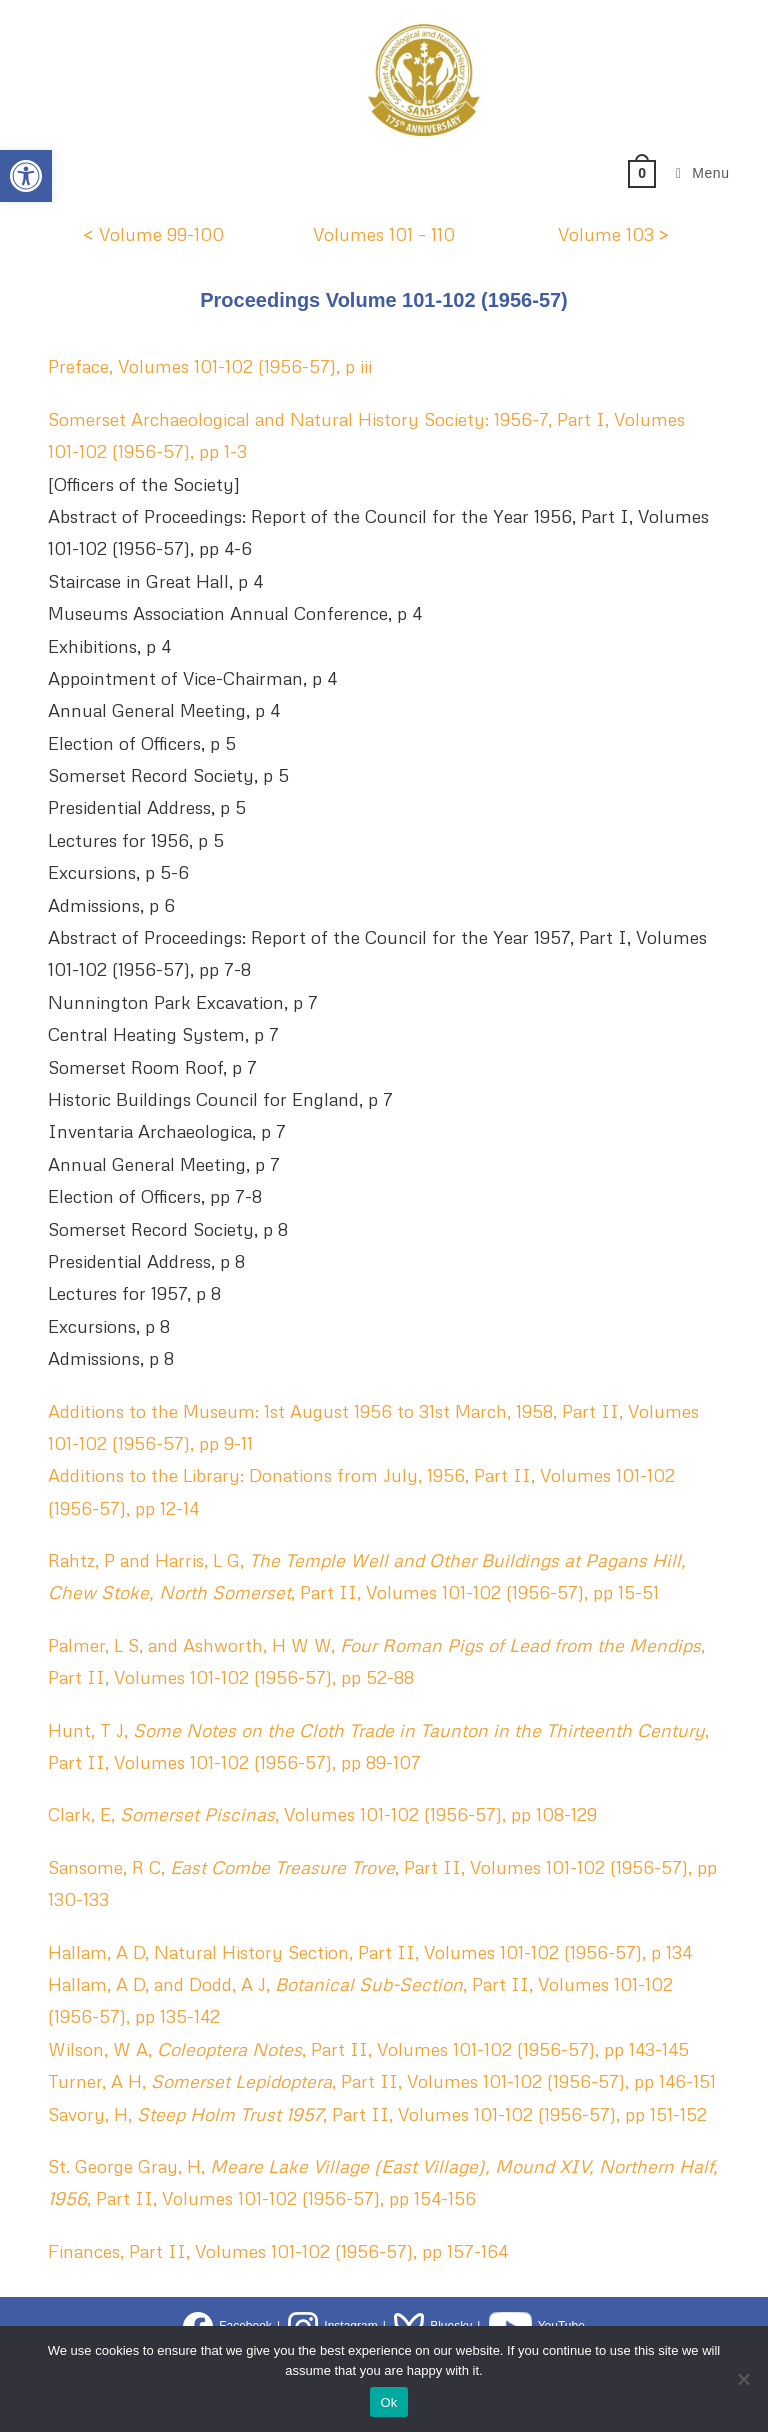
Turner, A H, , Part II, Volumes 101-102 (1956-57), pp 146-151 (382, 2081)
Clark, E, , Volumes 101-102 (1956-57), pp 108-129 (322, 1814)
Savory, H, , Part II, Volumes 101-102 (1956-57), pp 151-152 (377, 2114)
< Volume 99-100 (153, 234)
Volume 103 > (614, 234)
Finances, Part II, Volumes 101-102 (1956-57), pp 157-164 (278, 2251)
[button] (26, 176)
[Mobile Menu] (695, 173)
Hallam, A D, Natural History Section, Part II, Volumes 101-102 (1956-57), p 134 (370, 1952)
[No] (743, 2379)
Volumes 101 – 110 (384, 234)
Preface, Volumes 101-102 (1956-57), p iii (210, 366)
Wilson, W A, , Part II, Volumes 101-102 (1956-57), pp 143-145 (368, 2049)
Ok (388, 2402)
